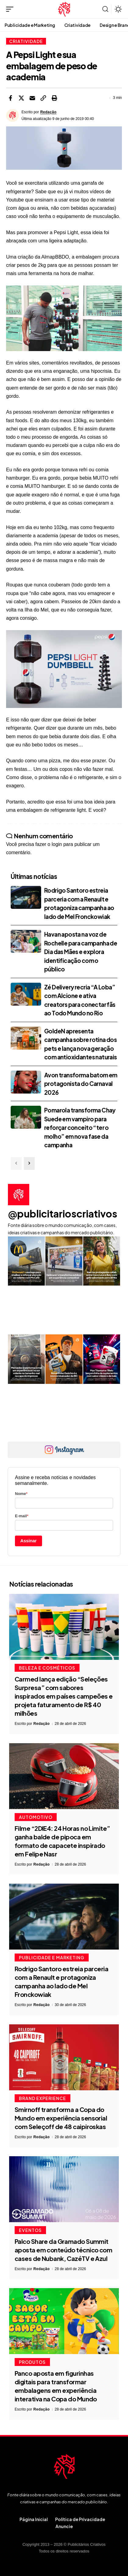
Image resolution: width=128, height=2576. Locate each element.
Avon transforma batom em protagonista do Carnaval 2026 (80, 1083)
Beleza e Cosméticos (47, 1668)
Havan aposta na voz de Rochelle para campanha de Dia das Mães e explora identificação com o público (80, 952)
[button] (11, 9)
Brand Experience (42, 2098)
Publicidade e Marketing (51, 1957)
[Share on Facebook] (10, 98)
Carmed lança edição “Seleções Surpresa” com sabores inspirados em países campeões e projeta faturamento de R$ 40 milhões (64, 1696)
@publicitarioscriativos (62, 1213)
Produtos (32, 2362)
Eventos (30, 2230)
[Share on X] (21, 98)
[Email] (32, 98)
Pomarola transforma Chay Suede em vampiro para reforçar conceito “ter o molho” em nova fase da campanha (80, 1127)
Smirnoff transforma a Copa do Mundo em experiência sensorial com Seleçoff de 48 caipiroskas (61, 2118)
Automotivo (35, 1817)
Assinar (28, 1540)
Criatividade (26, 41)
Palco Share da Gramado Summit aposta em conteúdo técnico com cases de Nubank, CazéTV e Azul (63, 2249)
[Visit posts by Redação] (12, 115)
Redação (48, 112)
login (57, 844)
